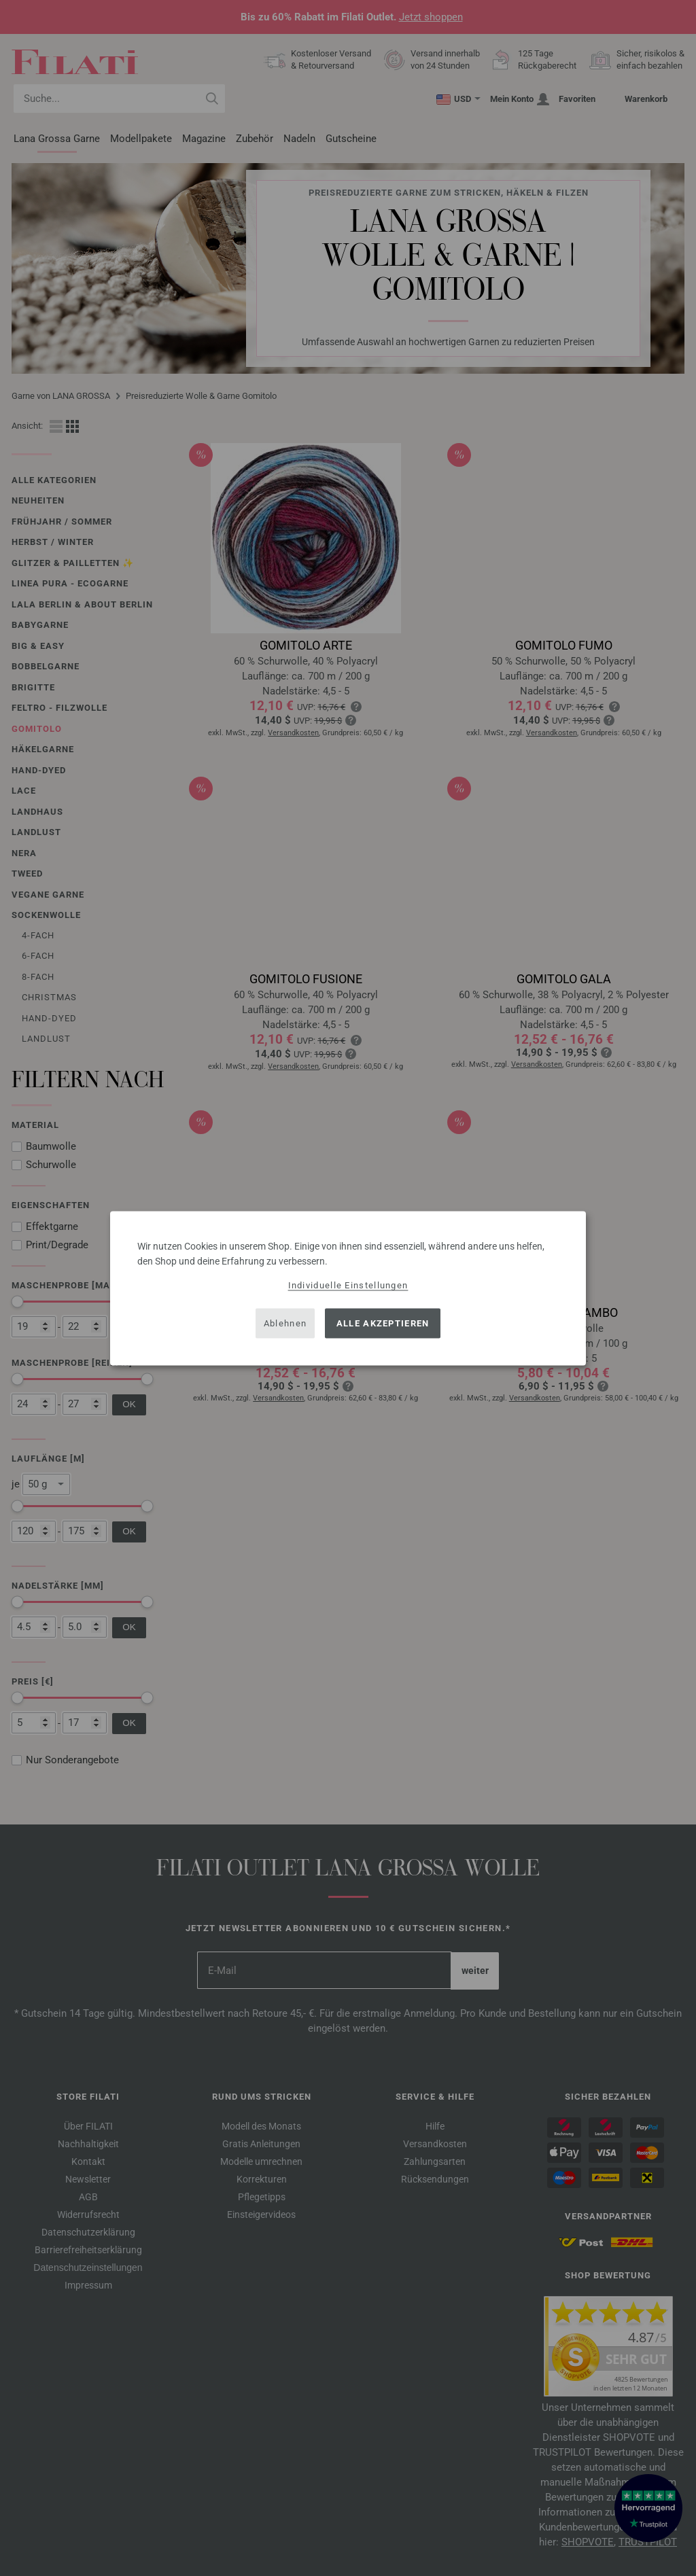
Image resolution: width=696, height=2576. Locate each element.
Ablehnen (285, 1323)
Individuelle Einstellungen (348, 1285)
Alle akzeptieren (383, 1323)
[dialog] (348, 1288)
